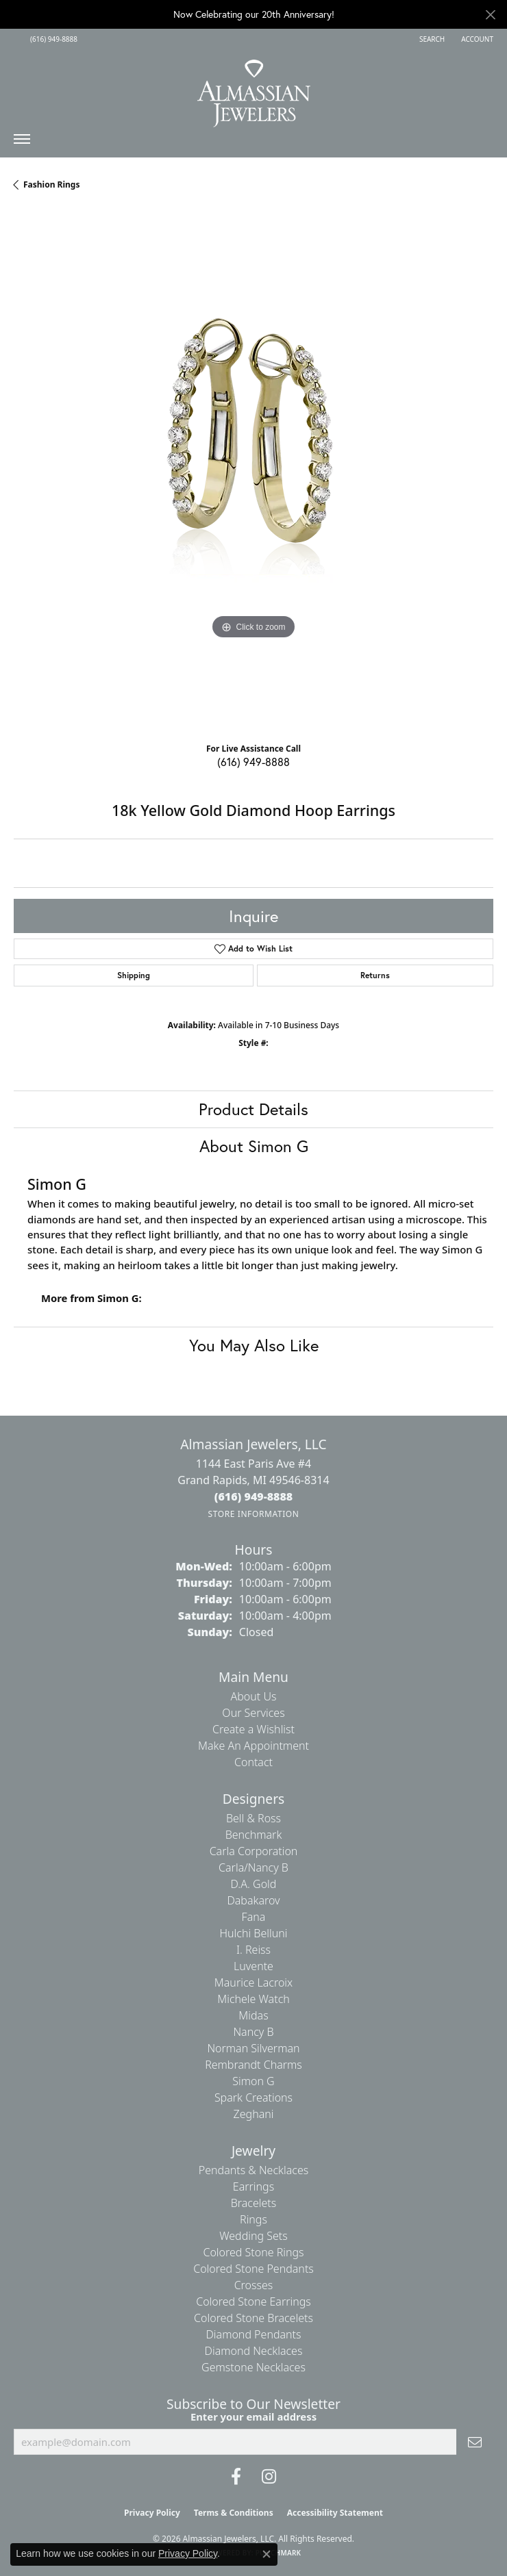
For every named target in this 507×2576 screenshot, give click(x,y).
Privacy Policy (152, 2512)
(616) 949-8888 (253, 761)
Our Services (253, 1712)
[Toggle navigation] (22, 142)
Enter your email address (253, 2416)
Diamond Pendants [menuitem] (253, 2334)
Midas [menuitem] (253, 2015)
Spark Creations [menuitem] (253, 2097)
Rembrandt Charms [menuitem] (253, 2064)
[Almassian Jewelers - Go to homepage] (253, 88)
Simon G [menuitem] (253, 2081)
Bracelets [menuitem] (254, 2202)
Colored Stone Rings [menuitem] (253, 2252)
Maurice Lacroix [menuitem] (253, 1982)
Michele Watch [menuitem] (253, 1998)
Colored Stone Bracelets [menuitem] (253, 2317)
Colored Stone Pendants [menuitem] (253, 2268)
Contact (253, 1762)
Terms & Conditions (233, 2512)
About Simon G (253, 1146)
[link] (52, 39)
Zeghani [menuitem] (254, 2113)
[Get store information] (253, 1514)
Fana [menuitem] (254, 1916)
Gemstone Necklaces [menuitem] (253, 2367)
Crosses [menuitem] (253, 2285)
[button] (431, 39)
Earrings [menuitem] (253, 2186)
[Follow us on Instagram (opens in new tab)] (269, 2477)
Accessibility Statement (335, 2512)
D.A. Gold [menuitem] (254, 1883)
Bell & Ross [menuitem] (253, 1818)
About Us (254, 1696)
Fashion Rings (51, 184)
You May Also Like (254, 1345)
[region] (253, 471)
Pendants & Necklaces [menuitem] (253, 2170)
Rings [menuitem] (253, 2219)
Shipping (133, 975)
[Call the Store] (253, 1496)
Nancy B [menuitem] (253, 2031)
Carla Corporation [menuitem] (254, 1851)
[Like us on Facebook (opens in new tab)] (236, 2477)
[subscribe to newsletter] (474, 2442)
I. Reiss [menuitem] (253, 1949)
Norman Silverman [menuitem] (253, 2048)
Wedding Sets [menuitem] (253, 2235)
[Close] (490, 14)
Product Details (253, 1109)
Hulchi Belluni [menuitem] (254, 1933)
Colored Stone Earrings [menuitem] (253, 2301)
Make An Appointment (253, 1745)
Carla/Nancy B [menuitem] (253, 1867)
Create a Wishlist (253, 1729)
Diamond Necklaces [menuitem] (254, 2350)
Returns (375, 975)
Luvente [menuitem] (253, 1966)
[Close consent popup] (266, 2554)
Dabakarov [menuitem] (253, 1900)
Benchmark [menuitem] (253, 1834)
